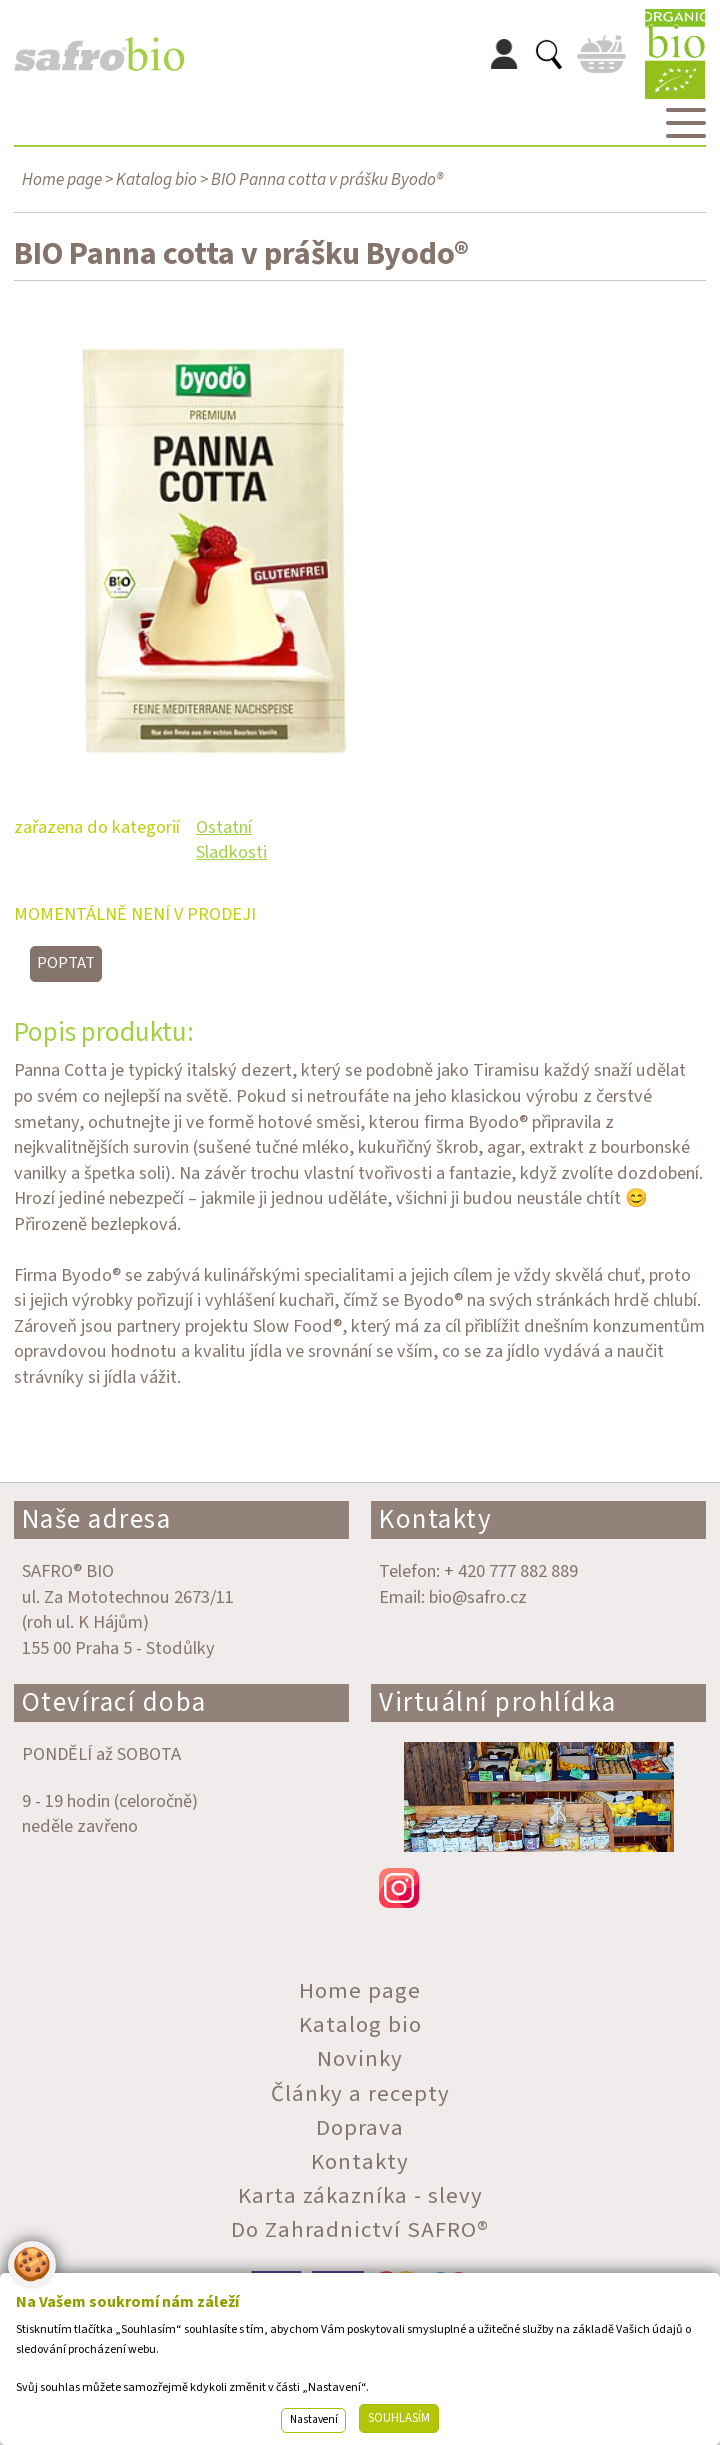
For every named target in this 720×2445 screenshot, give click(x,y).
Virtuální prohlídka (498, 1702)
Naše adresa (97, 1519)
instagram (538, 1888)
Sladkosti (231, 852)
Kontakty (435, 1519)
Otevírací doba (114, 1702)
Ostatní (224, 827)
